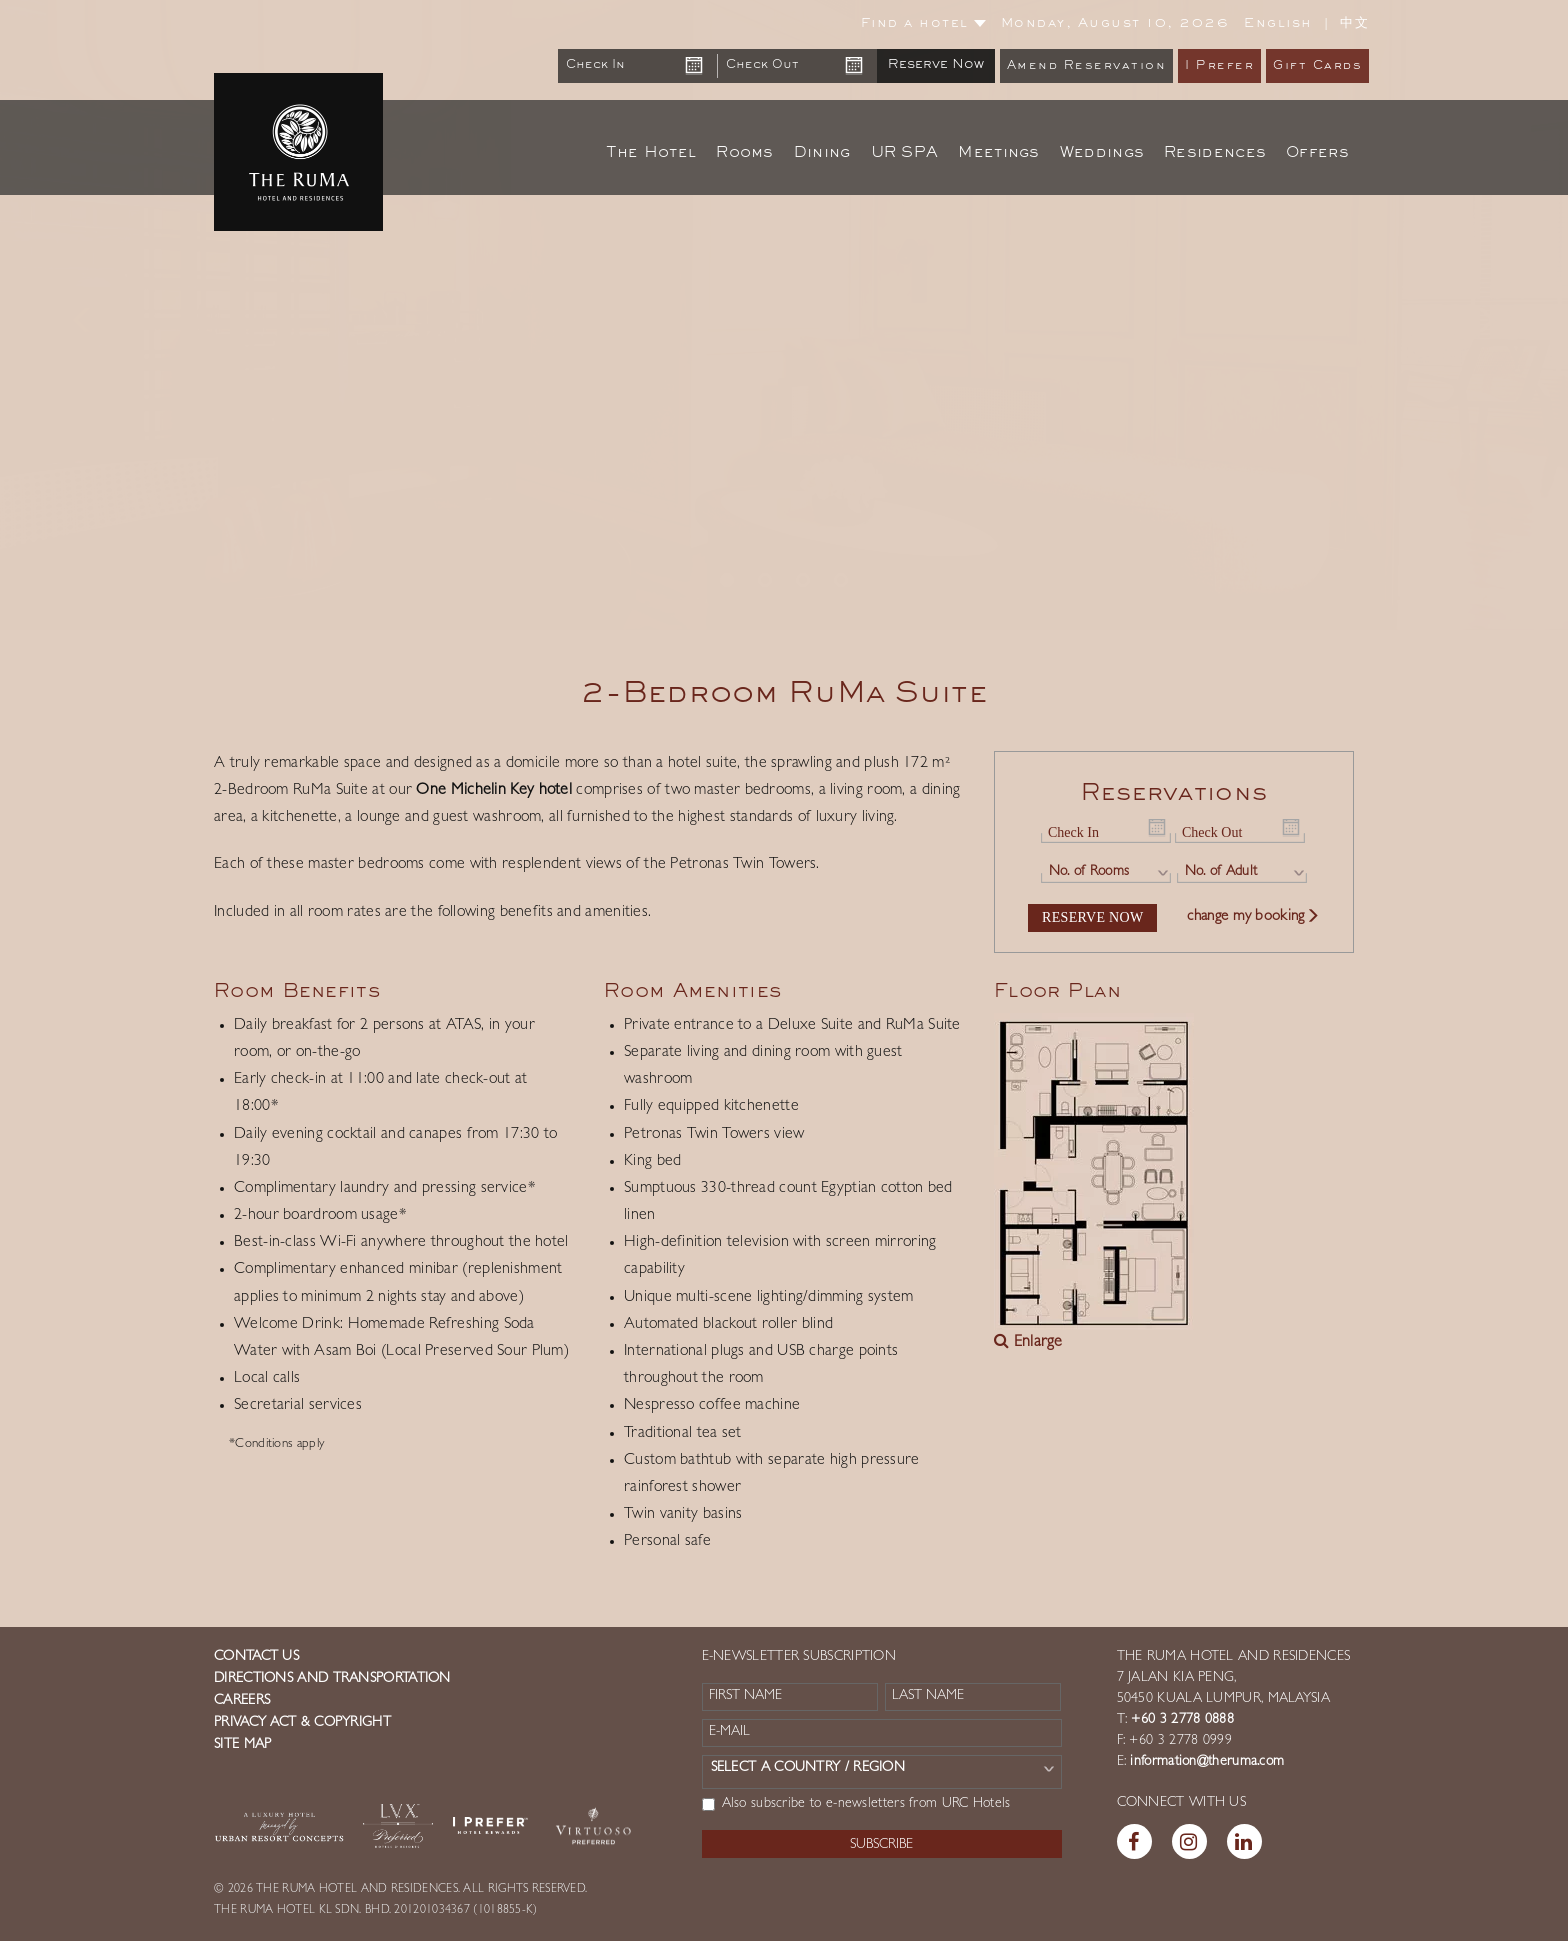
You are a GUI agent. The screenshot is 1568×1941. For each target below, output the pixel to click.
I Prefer (1219, 66)
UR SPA (905, 153)
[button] (78, 315)
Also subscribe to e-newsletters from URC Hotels (856, 1804)
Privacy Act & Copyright (302, 1723)
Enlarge (1028, 1343)
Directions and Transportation (332, 1679)
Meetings (998, 153)
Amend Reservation (1087, 66)
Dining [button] (822, 153)
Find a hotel (923, 24)
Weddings (1102, 153)
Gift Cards (1317, 66)
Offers (1317, 153)
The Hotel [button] (651, 153)
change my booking (1253, 917)
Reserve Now (936, 65)
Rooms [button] (745, 153)
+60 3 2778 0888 (1180, 1720)
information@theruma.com (1207, 1762)
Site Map (242, 1745)
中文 (1354, 23)
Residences (1215, 153)
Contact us (256, 1657)
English (1278, 24)
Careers (242, 1701)
